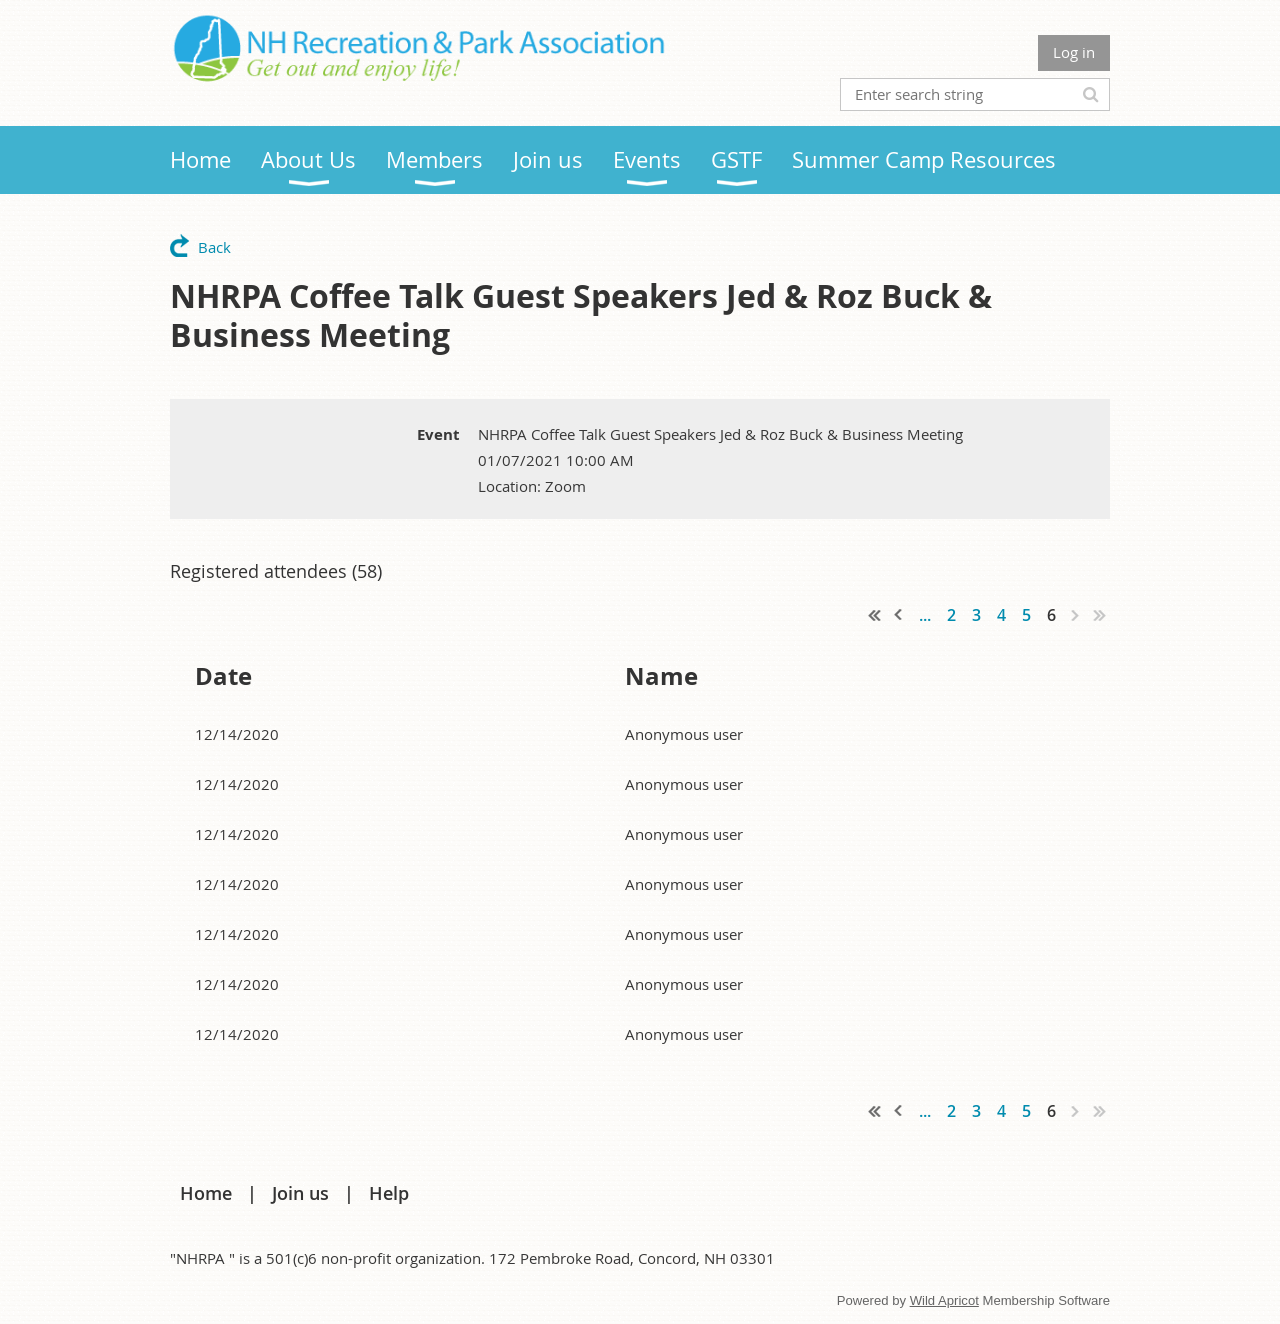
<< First (875, 615)
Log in (1074, 52)
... (925, 615)
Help (389, 1193)
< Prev (899, 615)
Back (214, 247)
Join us (300, 1193)
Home (206, 1193)
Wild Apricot (944, 1300)
